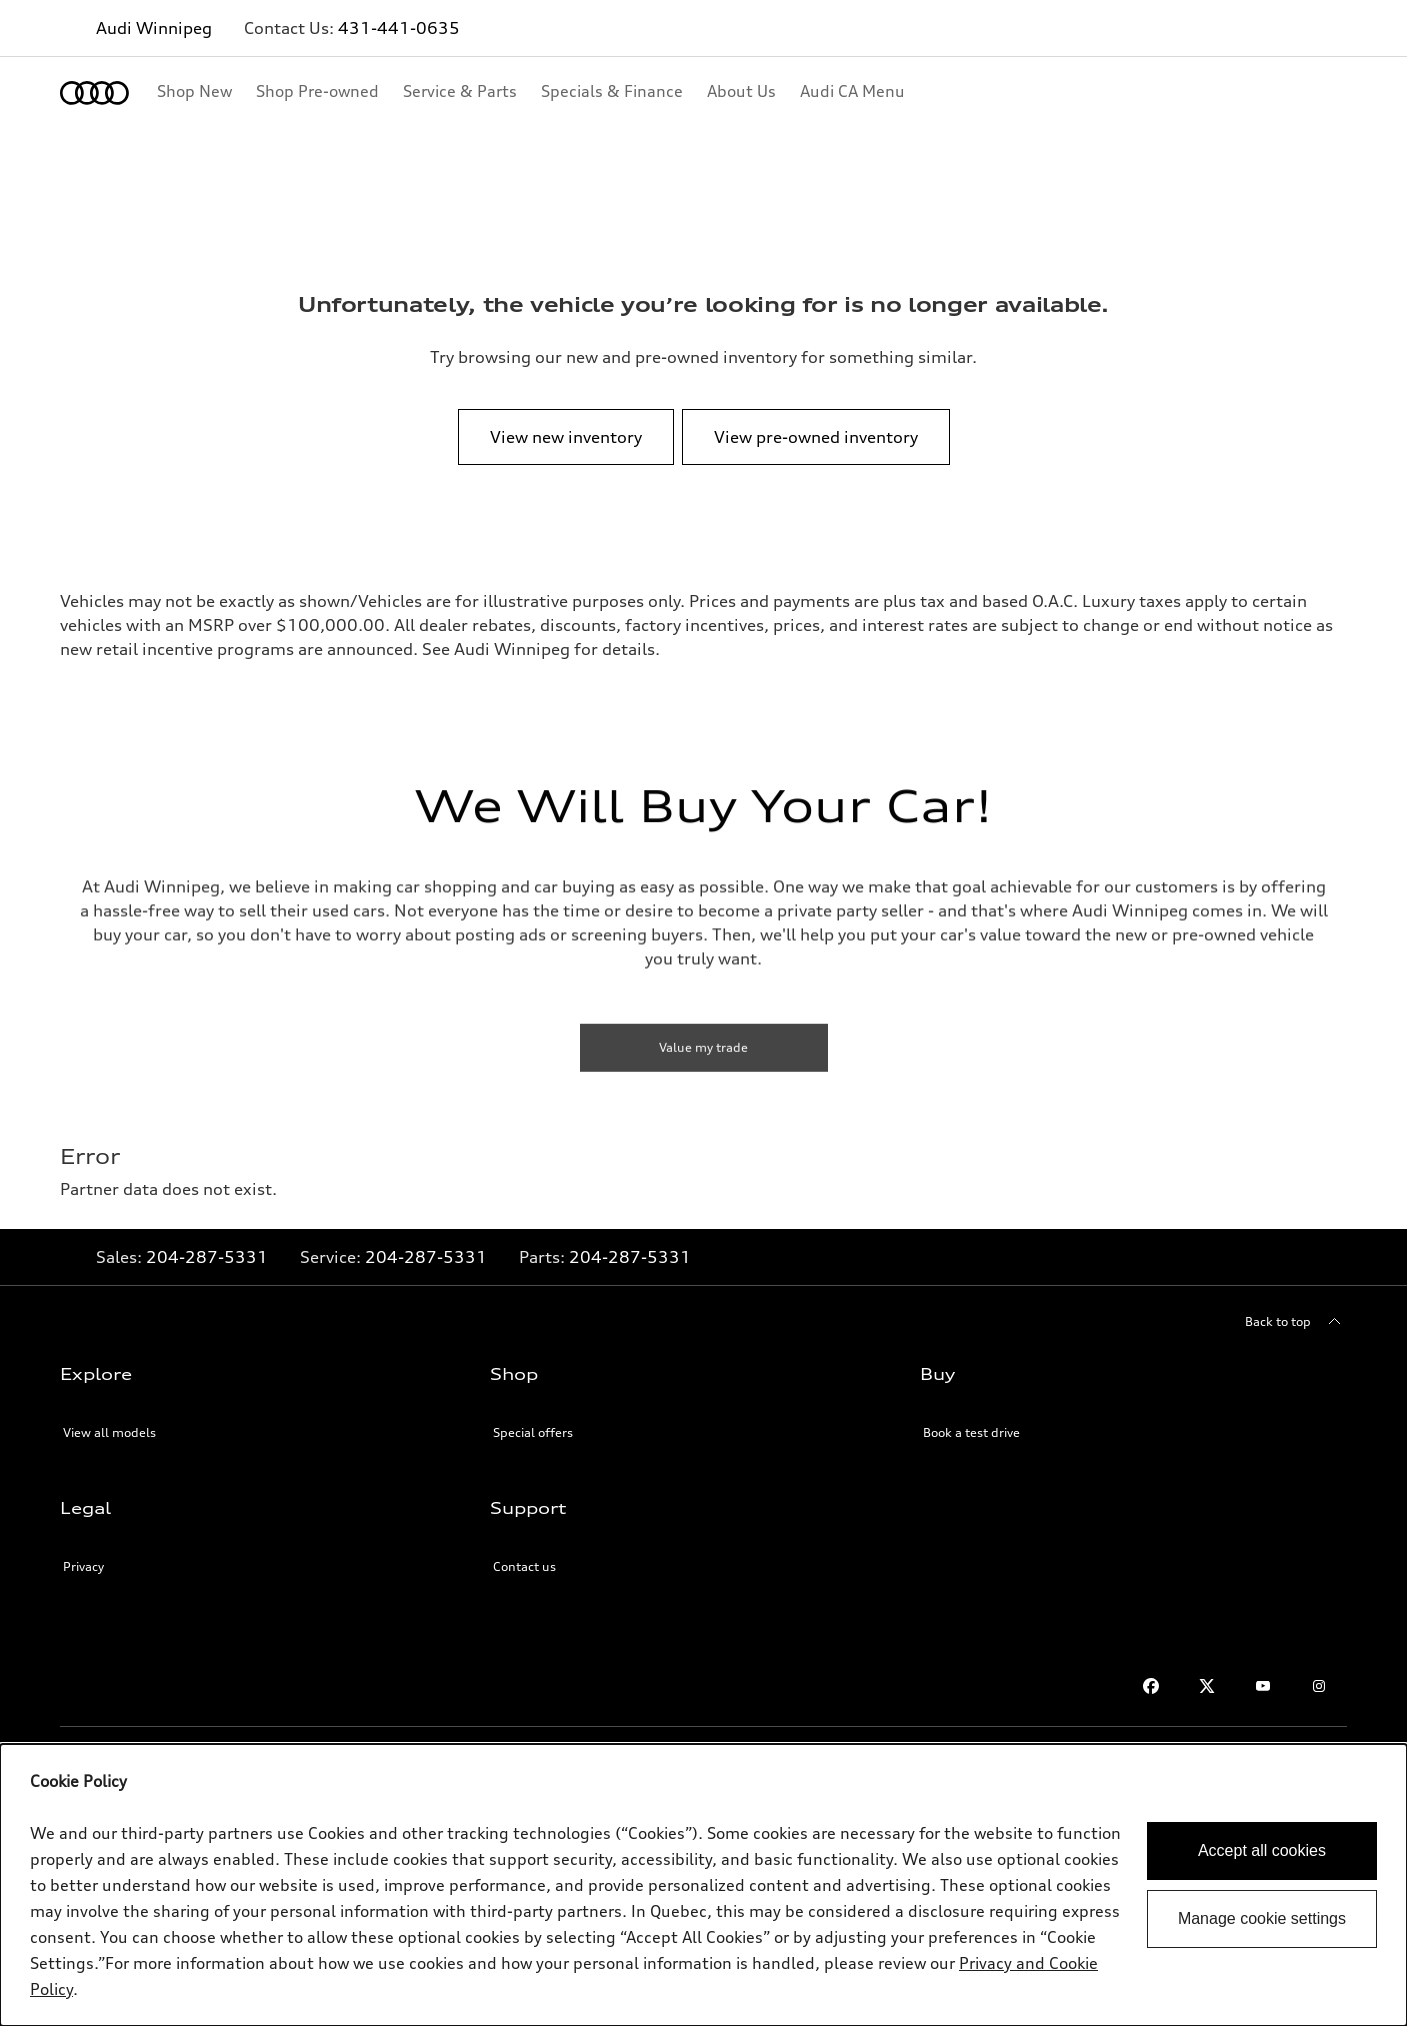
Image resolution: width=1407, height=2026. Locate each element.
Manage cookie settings (1262, 1918)
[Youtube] (1263, 1686)
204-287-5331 (207, 1257)
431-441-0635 (399, 28)
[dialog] (703, 1885)
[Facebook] (1151, 1686)
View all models (109, 1432)
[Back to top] (1296, 1322)
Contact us (524, 1566)
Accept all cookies (1262, 1850)
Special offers (533, 1432)
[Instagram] (1319, 1686)
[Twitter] (1207, 1686)
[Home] (94, 93)
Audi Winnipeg (154, 28)
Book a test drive (971, 1432)
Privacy (83, 1566)
